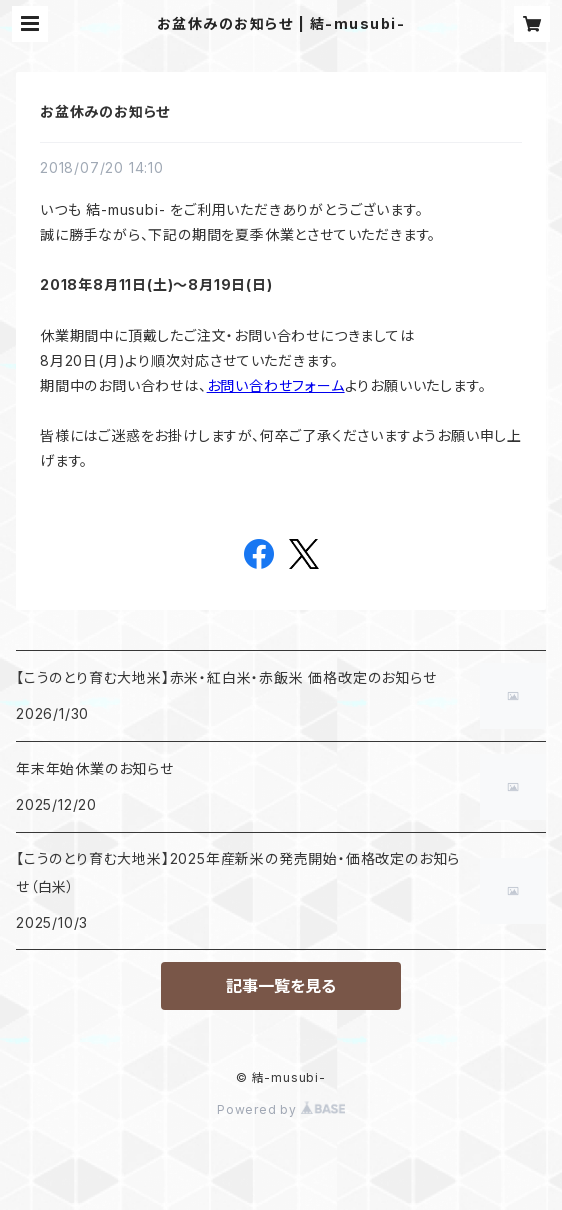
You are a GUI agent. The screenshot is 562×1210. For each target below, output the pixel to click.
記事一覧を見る (281, 986)
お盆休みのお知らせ (105, 111)
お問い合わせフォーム (276, 385)
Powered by (281, 1109)
